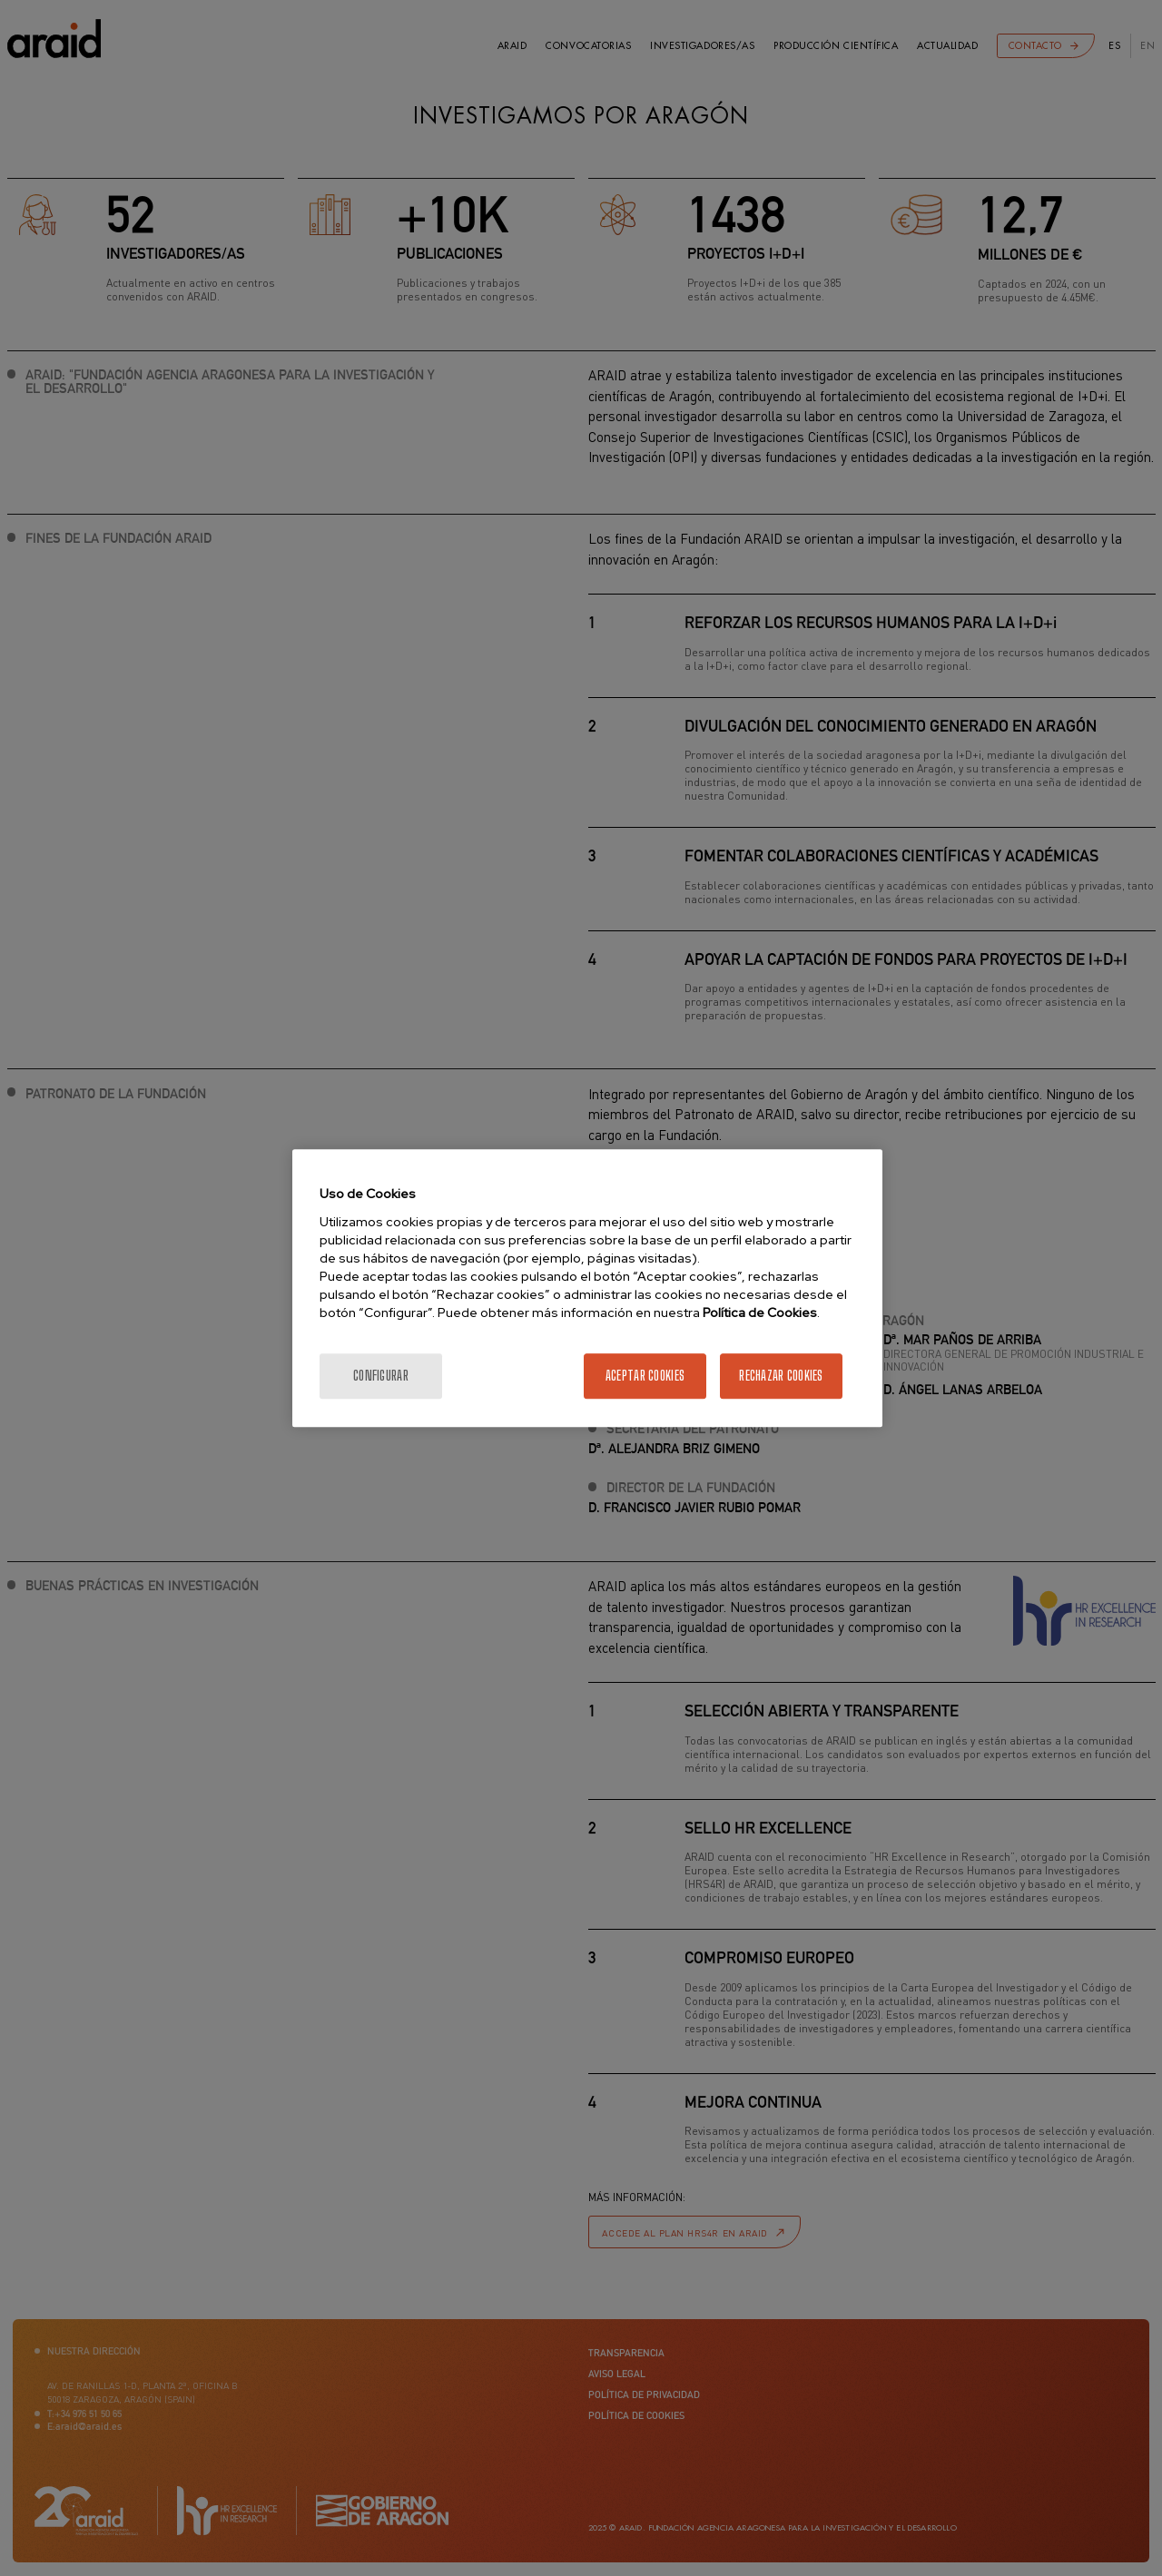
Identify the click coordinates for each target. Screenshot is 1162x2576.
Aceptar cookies (645, 1375)
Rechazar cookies (780, 1375)
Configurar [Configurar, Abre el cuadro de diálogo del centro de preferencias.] (381, 1375)
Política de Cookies (760, 1312)
